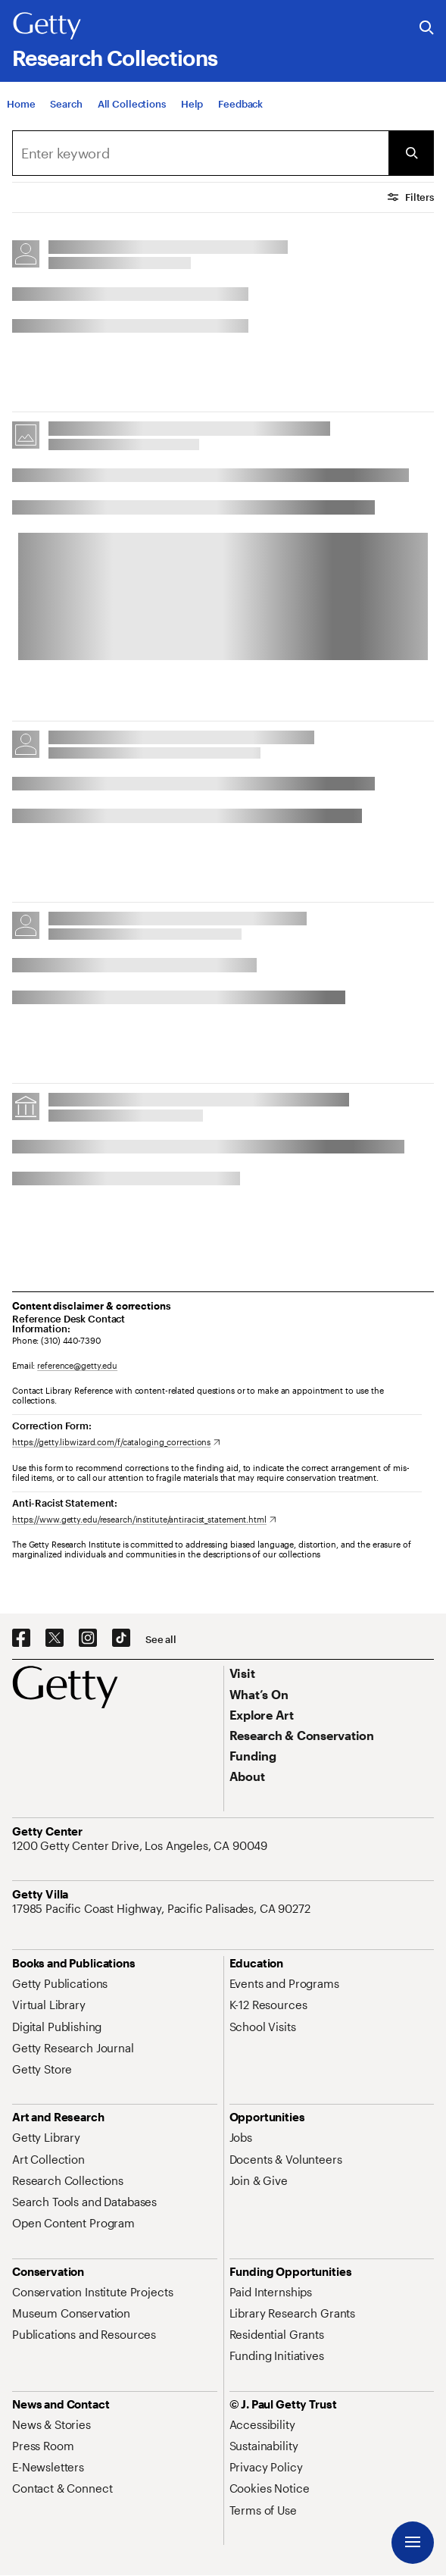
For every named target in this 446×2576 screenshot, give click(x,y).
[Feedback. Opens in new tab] (240, 105)
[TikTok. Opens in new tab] (121, 1638)
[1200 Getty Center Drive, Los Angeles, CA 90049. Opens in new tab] (141, 1845)
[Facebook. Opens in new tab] (21, 1638)
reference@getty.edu (77, 1365)
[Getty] (47, 26)
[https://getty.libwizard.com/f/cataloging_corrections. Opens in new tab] (116, 1442)
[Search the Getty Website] (426, 28)
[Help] (192, 105)
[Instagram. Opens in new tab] (88, 1638)
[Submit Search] (411, 153)
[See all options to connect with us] (160, 1640)
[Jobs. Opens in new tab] (240, 2137)
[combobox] (200, 153)
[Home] (21, 105)
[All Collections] (132, 105)
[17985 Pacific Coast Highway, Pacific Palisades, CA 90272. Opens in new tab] (162, 1908)
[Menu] (412, 2542)
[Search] (66, 105)
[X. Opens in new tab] (54, 1638)
